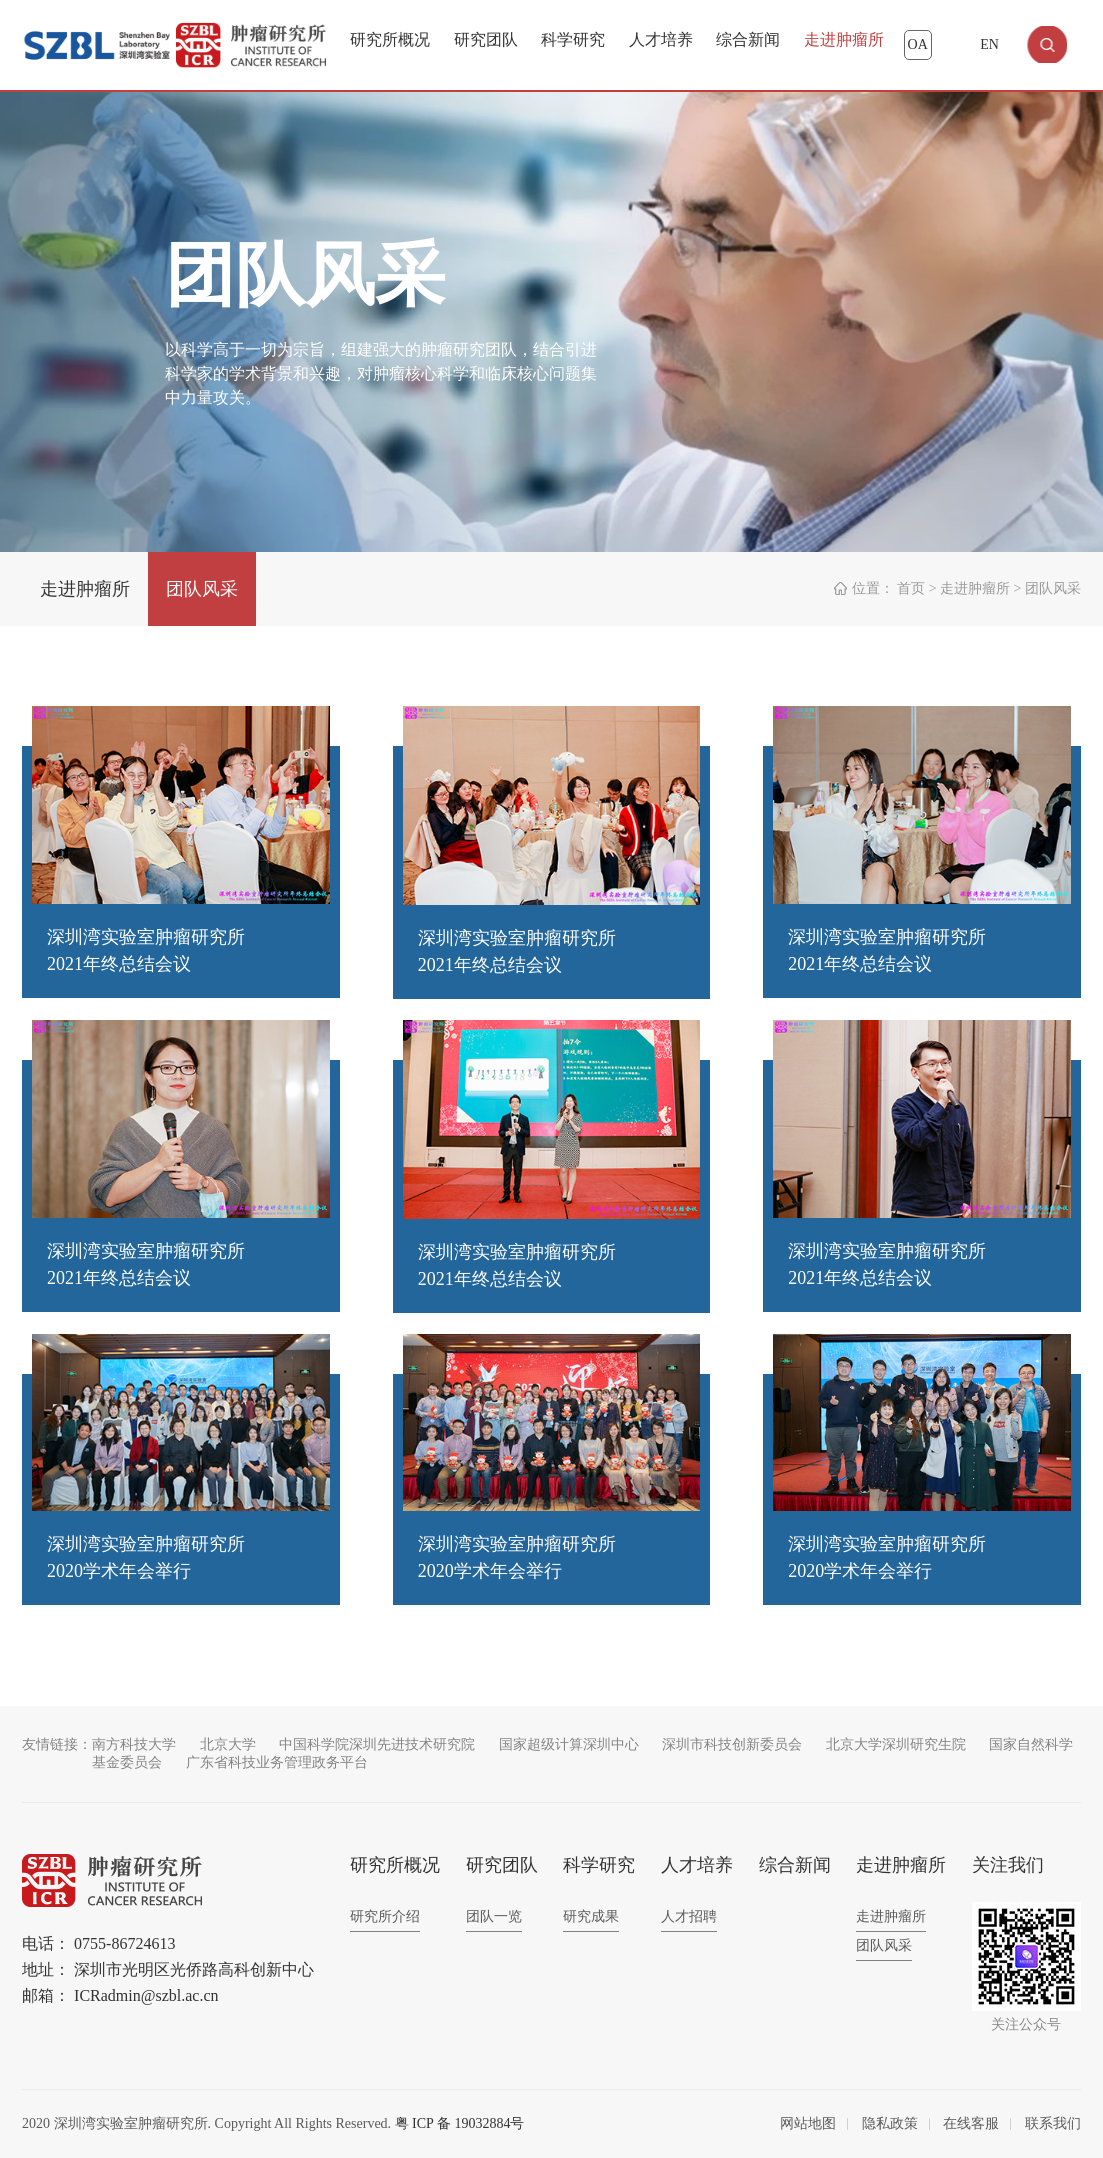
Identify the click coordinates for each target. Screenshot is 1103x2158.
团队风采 (202, 589)
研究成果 (591, 1916)
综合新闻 (748, 39)
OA (918, 44)
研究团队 (486, 39)
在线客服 (971, 2123)
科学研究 (573, 39)
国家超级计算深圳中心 (569, 1744)
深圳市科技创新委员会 (732, 1744)
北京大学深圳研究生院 (896, 1744)
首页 (911, 588)
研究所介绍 (385, 1916)
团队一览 (494, 1916)
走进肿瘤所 (844, 39)
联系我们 (1053, 2123)
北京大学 (228, 1744)
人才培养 (661, 39)
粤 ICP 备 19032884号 (460, 2123)
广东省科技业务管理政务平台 (277, 1762)
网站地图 (808, 2123)
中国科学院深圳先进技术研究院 (377, 1744)
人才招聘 (689, 1916)
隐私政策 (890, 2123)
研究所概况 (390, 39)
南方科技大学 (134, 1744)
